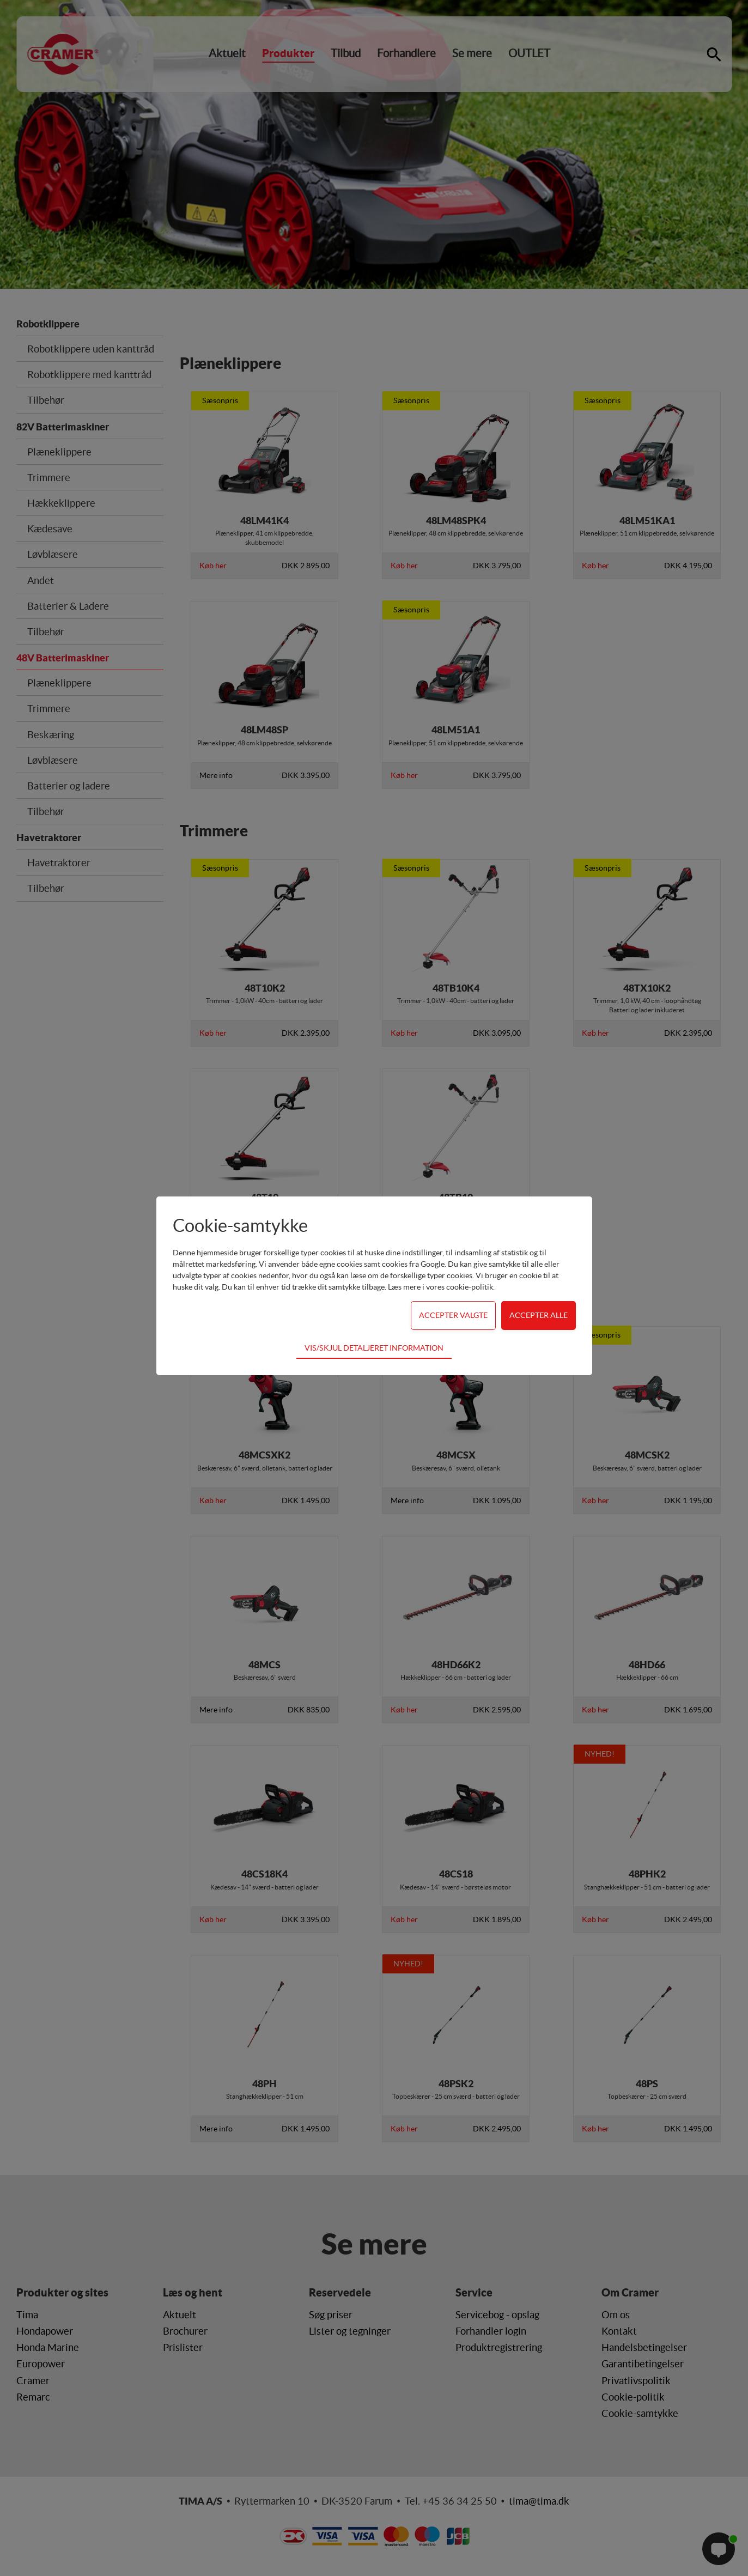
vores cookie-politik (459, 1287)
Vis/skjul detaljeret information (374, 1348)
